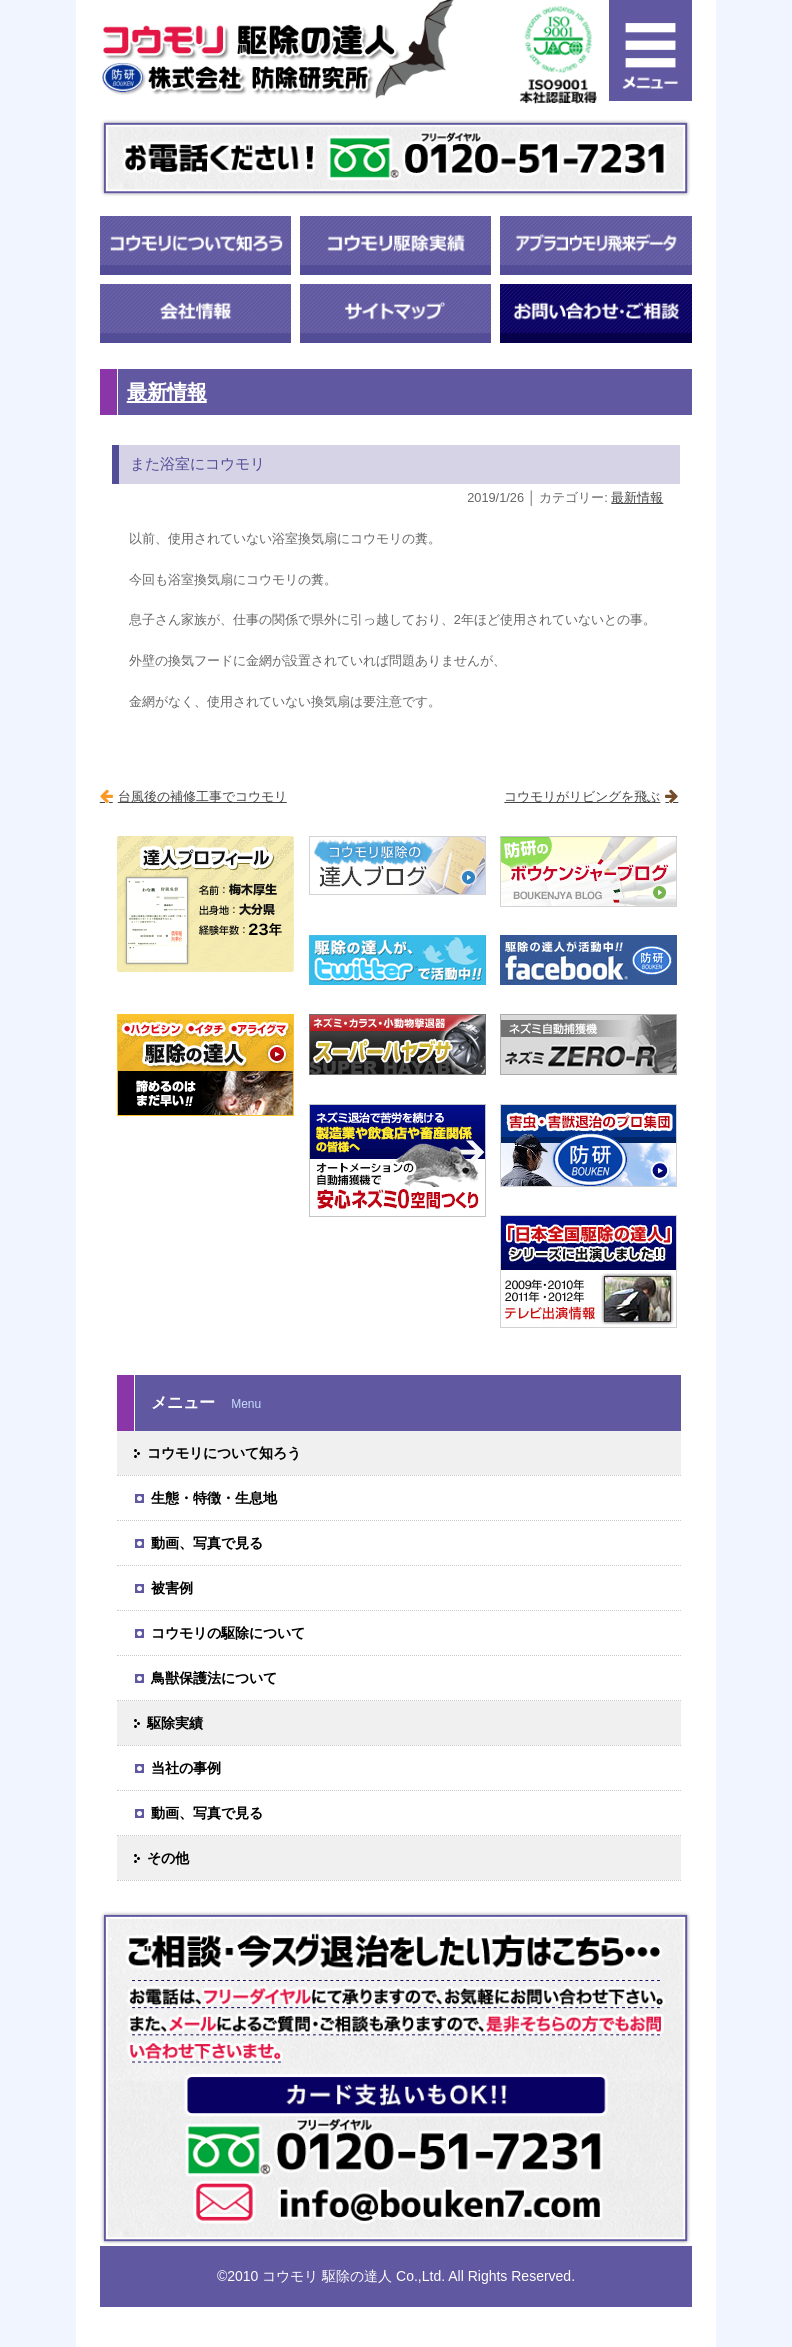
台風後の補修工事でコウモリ (202, 796)
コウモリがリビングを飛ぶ (582, 796)
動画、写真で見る (207, 1543)
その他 (168, 1858)
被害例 (172, 1588)
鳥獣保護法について (214, 1678)
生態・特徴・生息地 (214, 1498)
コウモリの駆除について (228, 1633)
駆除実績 (175, 1723)
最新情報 (167, 391)
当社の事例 (186, 1768)
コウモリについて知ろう (224, 1453)
